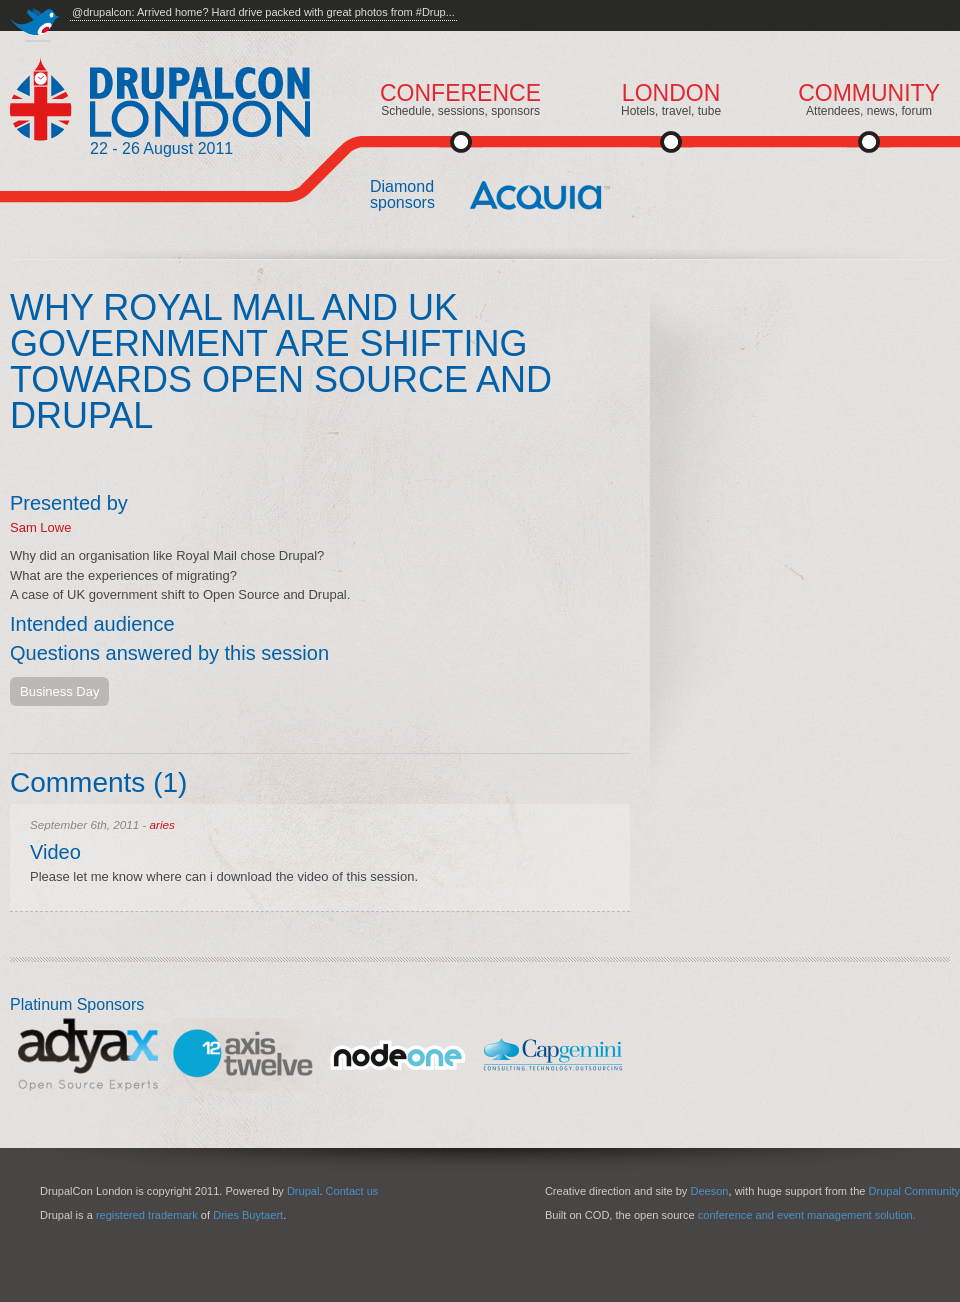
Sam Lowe (40, 527)
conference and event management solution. (807, 1215)
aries (162, 824)
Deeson (709, 1191)
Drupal (303, 1191)
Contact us (352, 1191)
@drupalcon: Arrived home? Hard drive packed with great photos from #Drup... (263, 12)
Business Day (59, 691)
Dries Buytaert (248, 1215)
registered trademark (147, 1215)
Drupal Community (914, 1191)
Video (55, 852)
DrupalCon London (160, 99)
